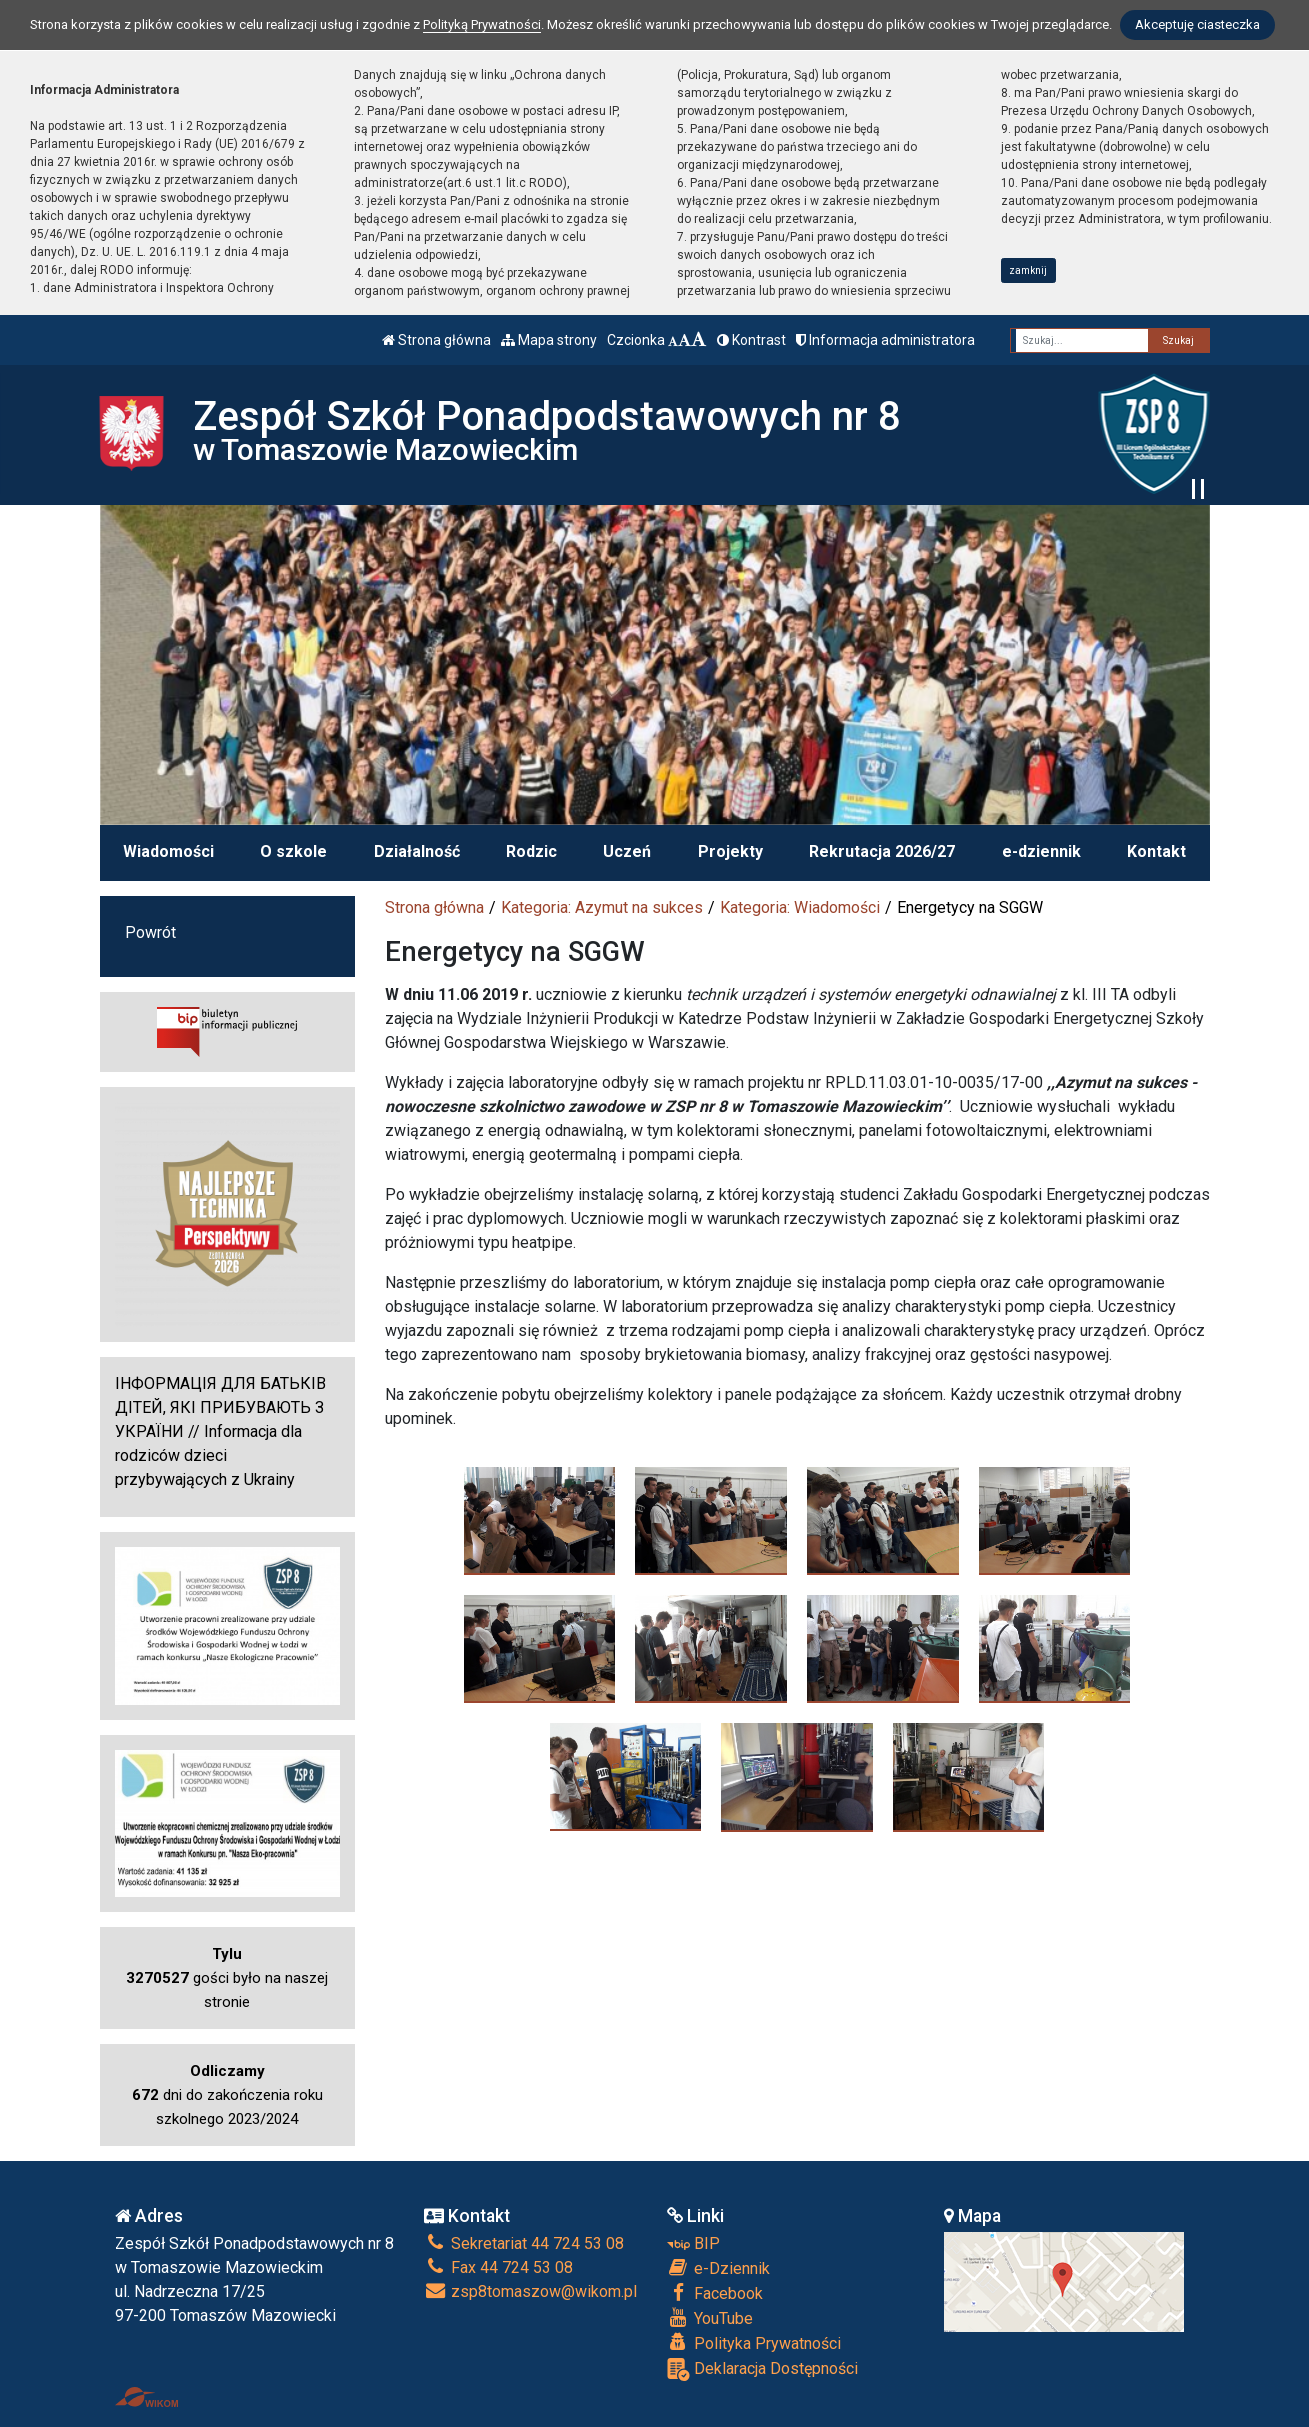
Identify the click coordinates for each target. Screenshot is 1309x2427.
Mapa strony (549, 340)
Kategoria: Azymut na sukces (602, 907)
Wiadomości (168, 851)
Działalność (417, 851)
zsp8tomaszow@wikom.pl (530, 2291)
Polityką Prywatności (482, 24)
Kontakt (1156, 851)
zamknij (1028, 270)
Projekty (730, 851)
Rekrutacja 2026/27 (882, 851)
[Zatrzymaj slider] (1198, 489)
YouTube (710, 2318)
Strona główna (436, 340)
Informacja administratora (885, 340)
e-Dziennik (718, 2268)
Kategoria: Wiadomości (800, 907)
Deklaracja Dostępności (762, 2369)
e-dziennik (1041, 851)
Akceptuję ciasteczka (1197, 24)
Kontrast (751, 340)
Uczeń (627, 851)
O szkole (293, 851)
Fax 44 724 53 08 (498, 2267)
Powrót (150, 932)
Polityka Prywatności (754, 2343)
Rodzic (531, 851)
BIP (693, 2243)
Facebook (715, 2293)
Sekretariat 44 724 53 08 (524, 2243)
